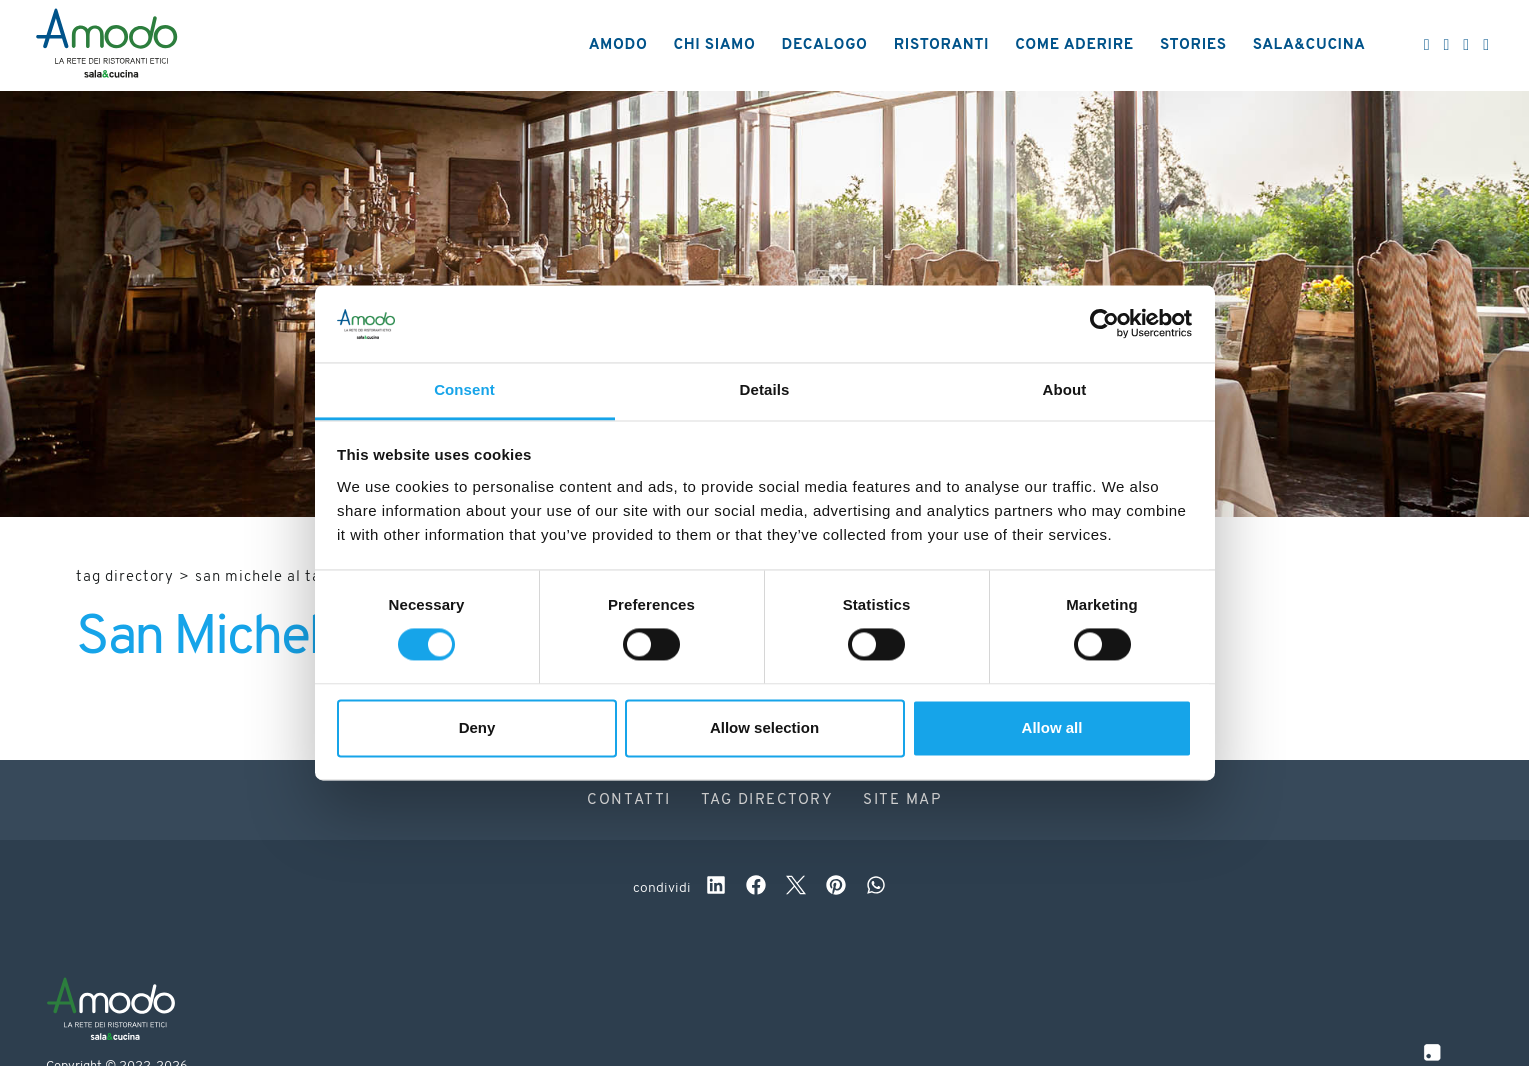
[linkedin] (716, 888)
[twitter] (796, 888)
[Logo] (106, 46)
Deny (477, 727)
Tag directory (125, 577)
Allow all (1052, 727)
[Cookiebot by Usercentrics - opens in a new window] (1104, 324)
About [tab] (1065, 389)
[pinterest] (836, 888)
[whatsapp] (876, 888)
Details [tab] (765, 389)
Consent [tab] (464, 389)
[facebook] (756, 888)
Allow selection (764, 727)
